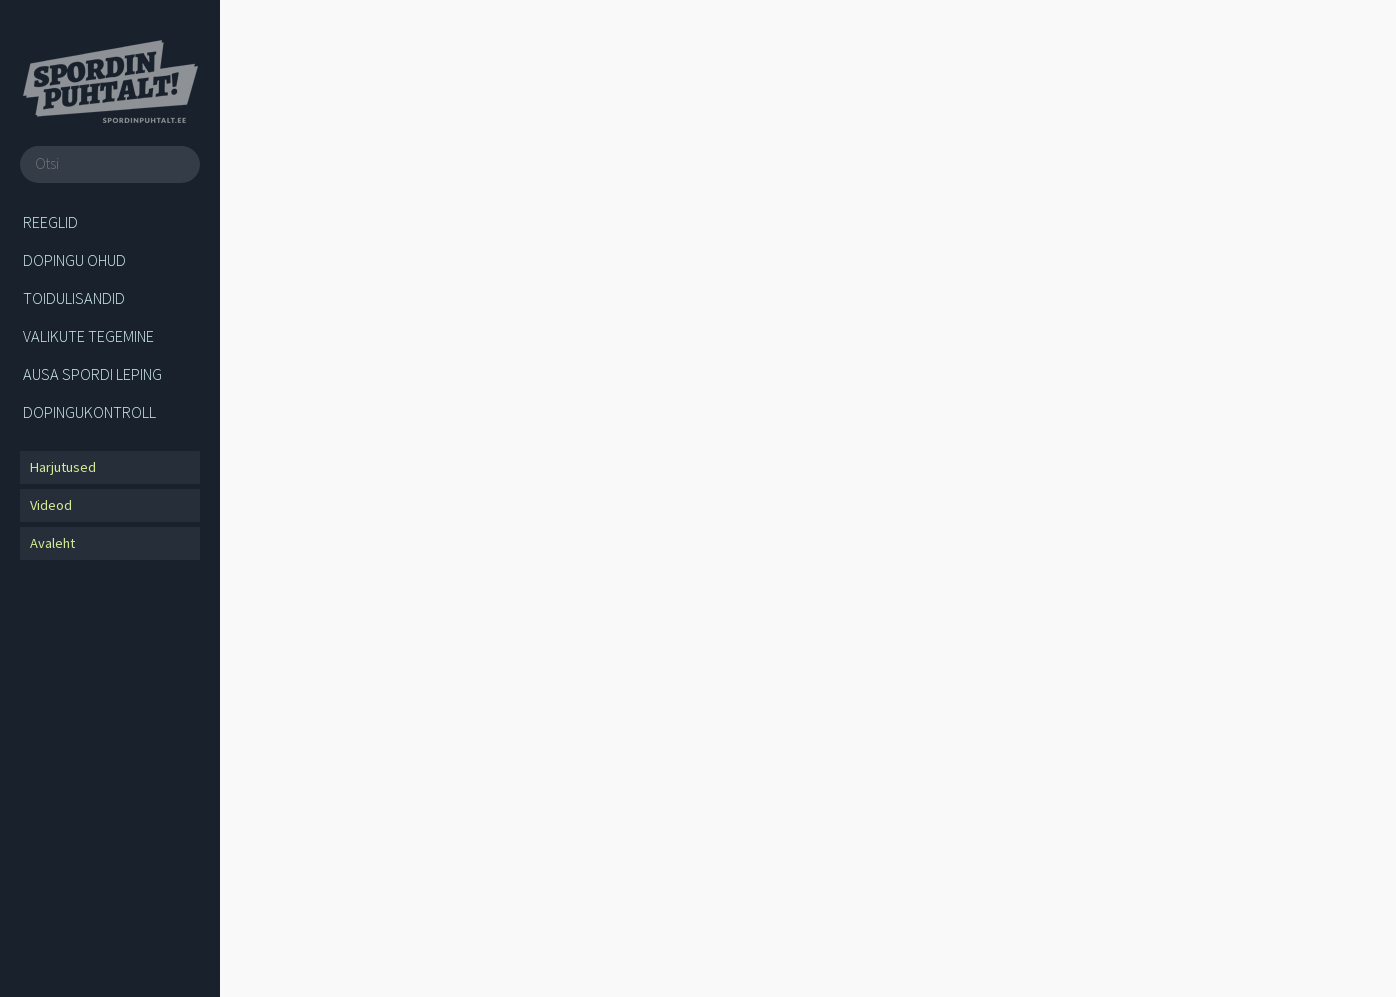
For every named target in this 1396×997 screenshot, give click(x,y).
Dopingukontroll (89, 412)
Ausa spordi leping (92, 374)
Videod (51, 505)
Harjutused (63, 467)
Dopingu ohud (74, 260)
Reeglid (50, 222)
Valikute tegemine (88, 336)
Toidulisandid (74, 298)
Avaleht (52, 543)
